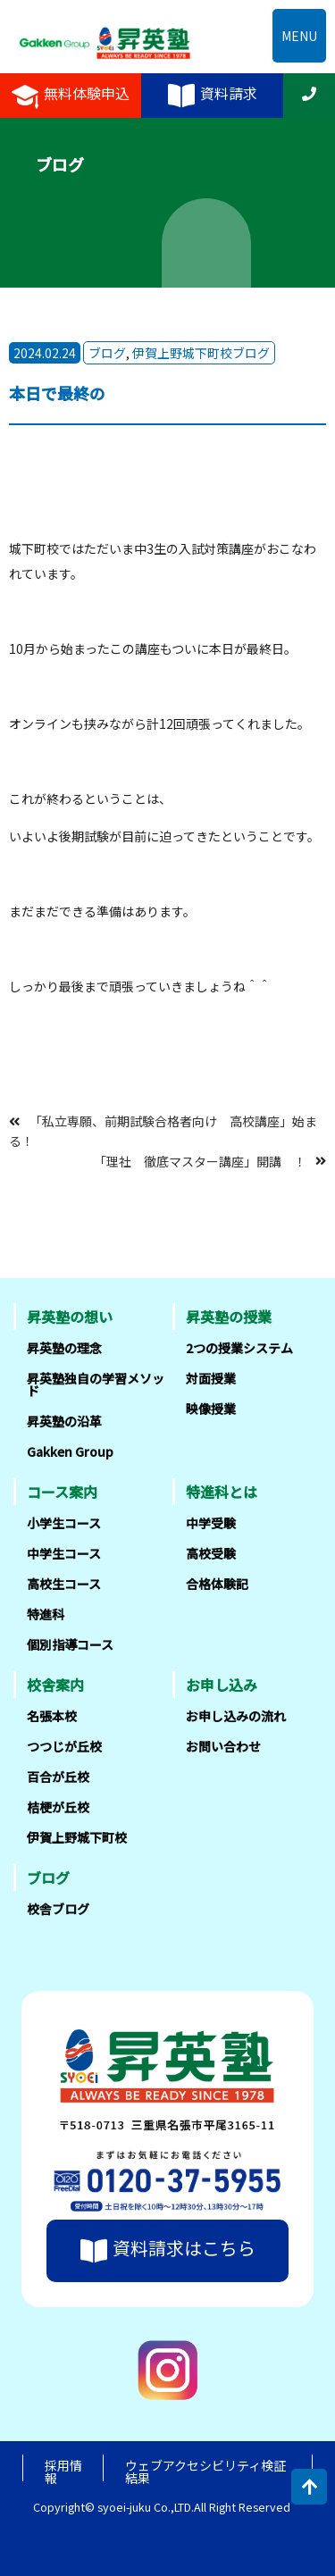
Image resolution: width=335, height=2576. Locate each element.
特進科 (45, 1614)
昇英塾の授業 (229, 1316)
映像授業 (211, 1408)
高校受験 (211, 1553)
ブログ (107, 353)
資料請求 (212, 95)
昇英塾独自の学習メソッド (95, 1384)
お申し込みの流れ (236, 1716)
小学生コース (64, 1523)
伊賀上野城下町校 (77, 1837)
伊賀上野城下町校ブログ (201, 353)
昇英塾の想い (70, 1316)
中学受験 (211, 1523)
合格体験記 (217, 1583)
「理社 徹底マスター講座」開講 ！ (200, 1160)
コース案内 (62, 1492)
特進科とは (221, 1492)
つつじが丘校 (64, 1746)
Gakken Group (70, 1451)
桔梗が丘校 (58, 1807)
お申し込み (221, 1684)
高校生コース (64, 1583)
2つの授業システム (239, 1348)
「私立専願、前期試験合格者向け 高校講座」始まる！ (163, 1131)
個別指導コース (70, 1644)
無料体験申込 (71, 95)
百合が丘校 (58, 1776)
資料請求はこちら (167, 2250)
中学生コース (64, 1553)
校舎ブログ (58, 1909)
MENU (299, 36)
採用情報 (63, 2471)
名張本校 (52, 1716)
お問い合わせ (223, 1746)
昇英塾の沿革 (64, 1421)
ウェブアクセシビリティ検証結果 (205, 2471)
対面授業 (211, 1378)
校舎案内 (55, 1684)
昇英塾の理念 (64, 1348)
